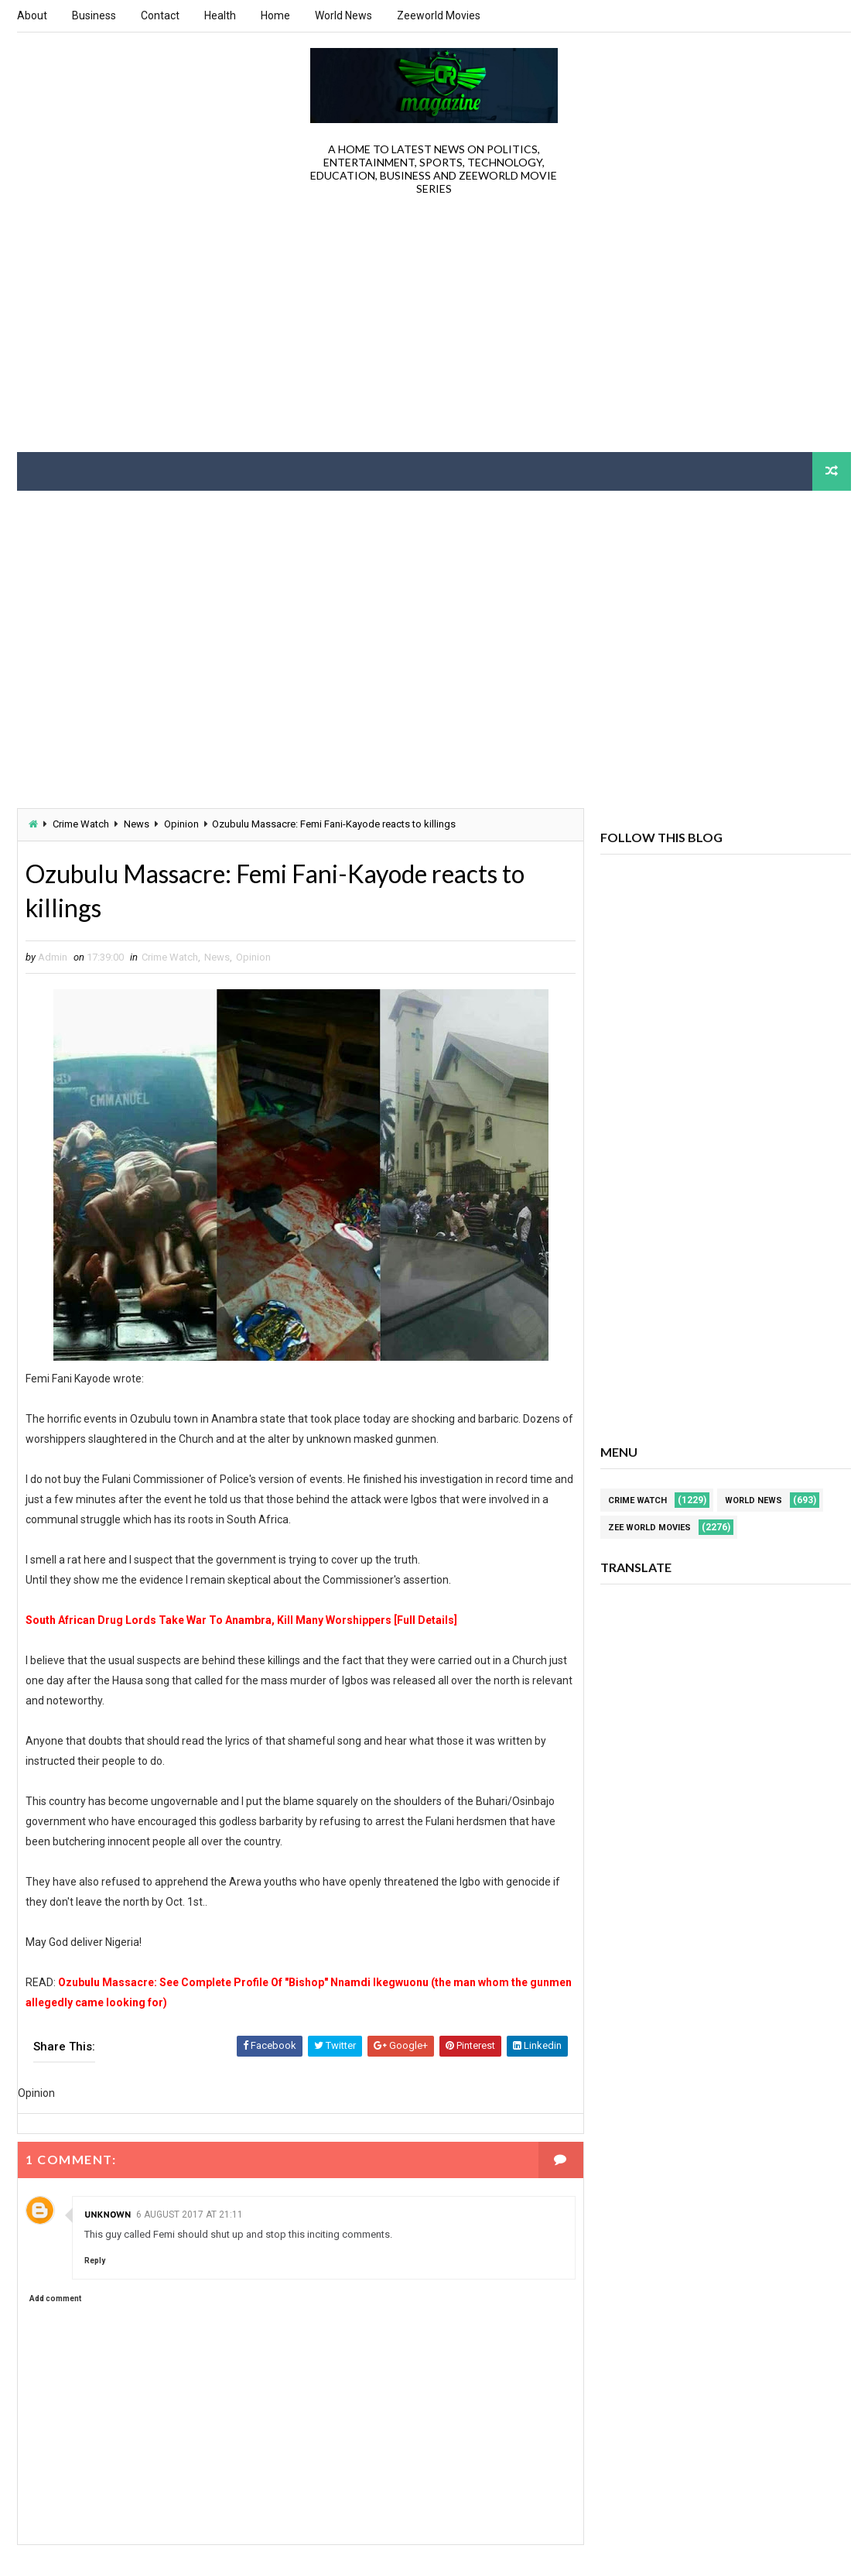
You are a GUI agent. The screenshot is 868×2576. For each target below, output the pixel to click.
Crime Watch (81, 824)
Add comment (55, 2298)
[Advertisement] (433, 328)
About (32, 15)
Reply (94, 2260)
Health (220, 15)
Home (275, 15)
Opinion (181, 824)
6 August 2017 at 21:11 (189, 2214)
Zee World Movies (649, 1528)
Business (94, 15)
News (136, 824)
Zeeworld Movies (438, 15)
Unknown (107, 2214)
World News (343, 15)
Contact (160, 15)
